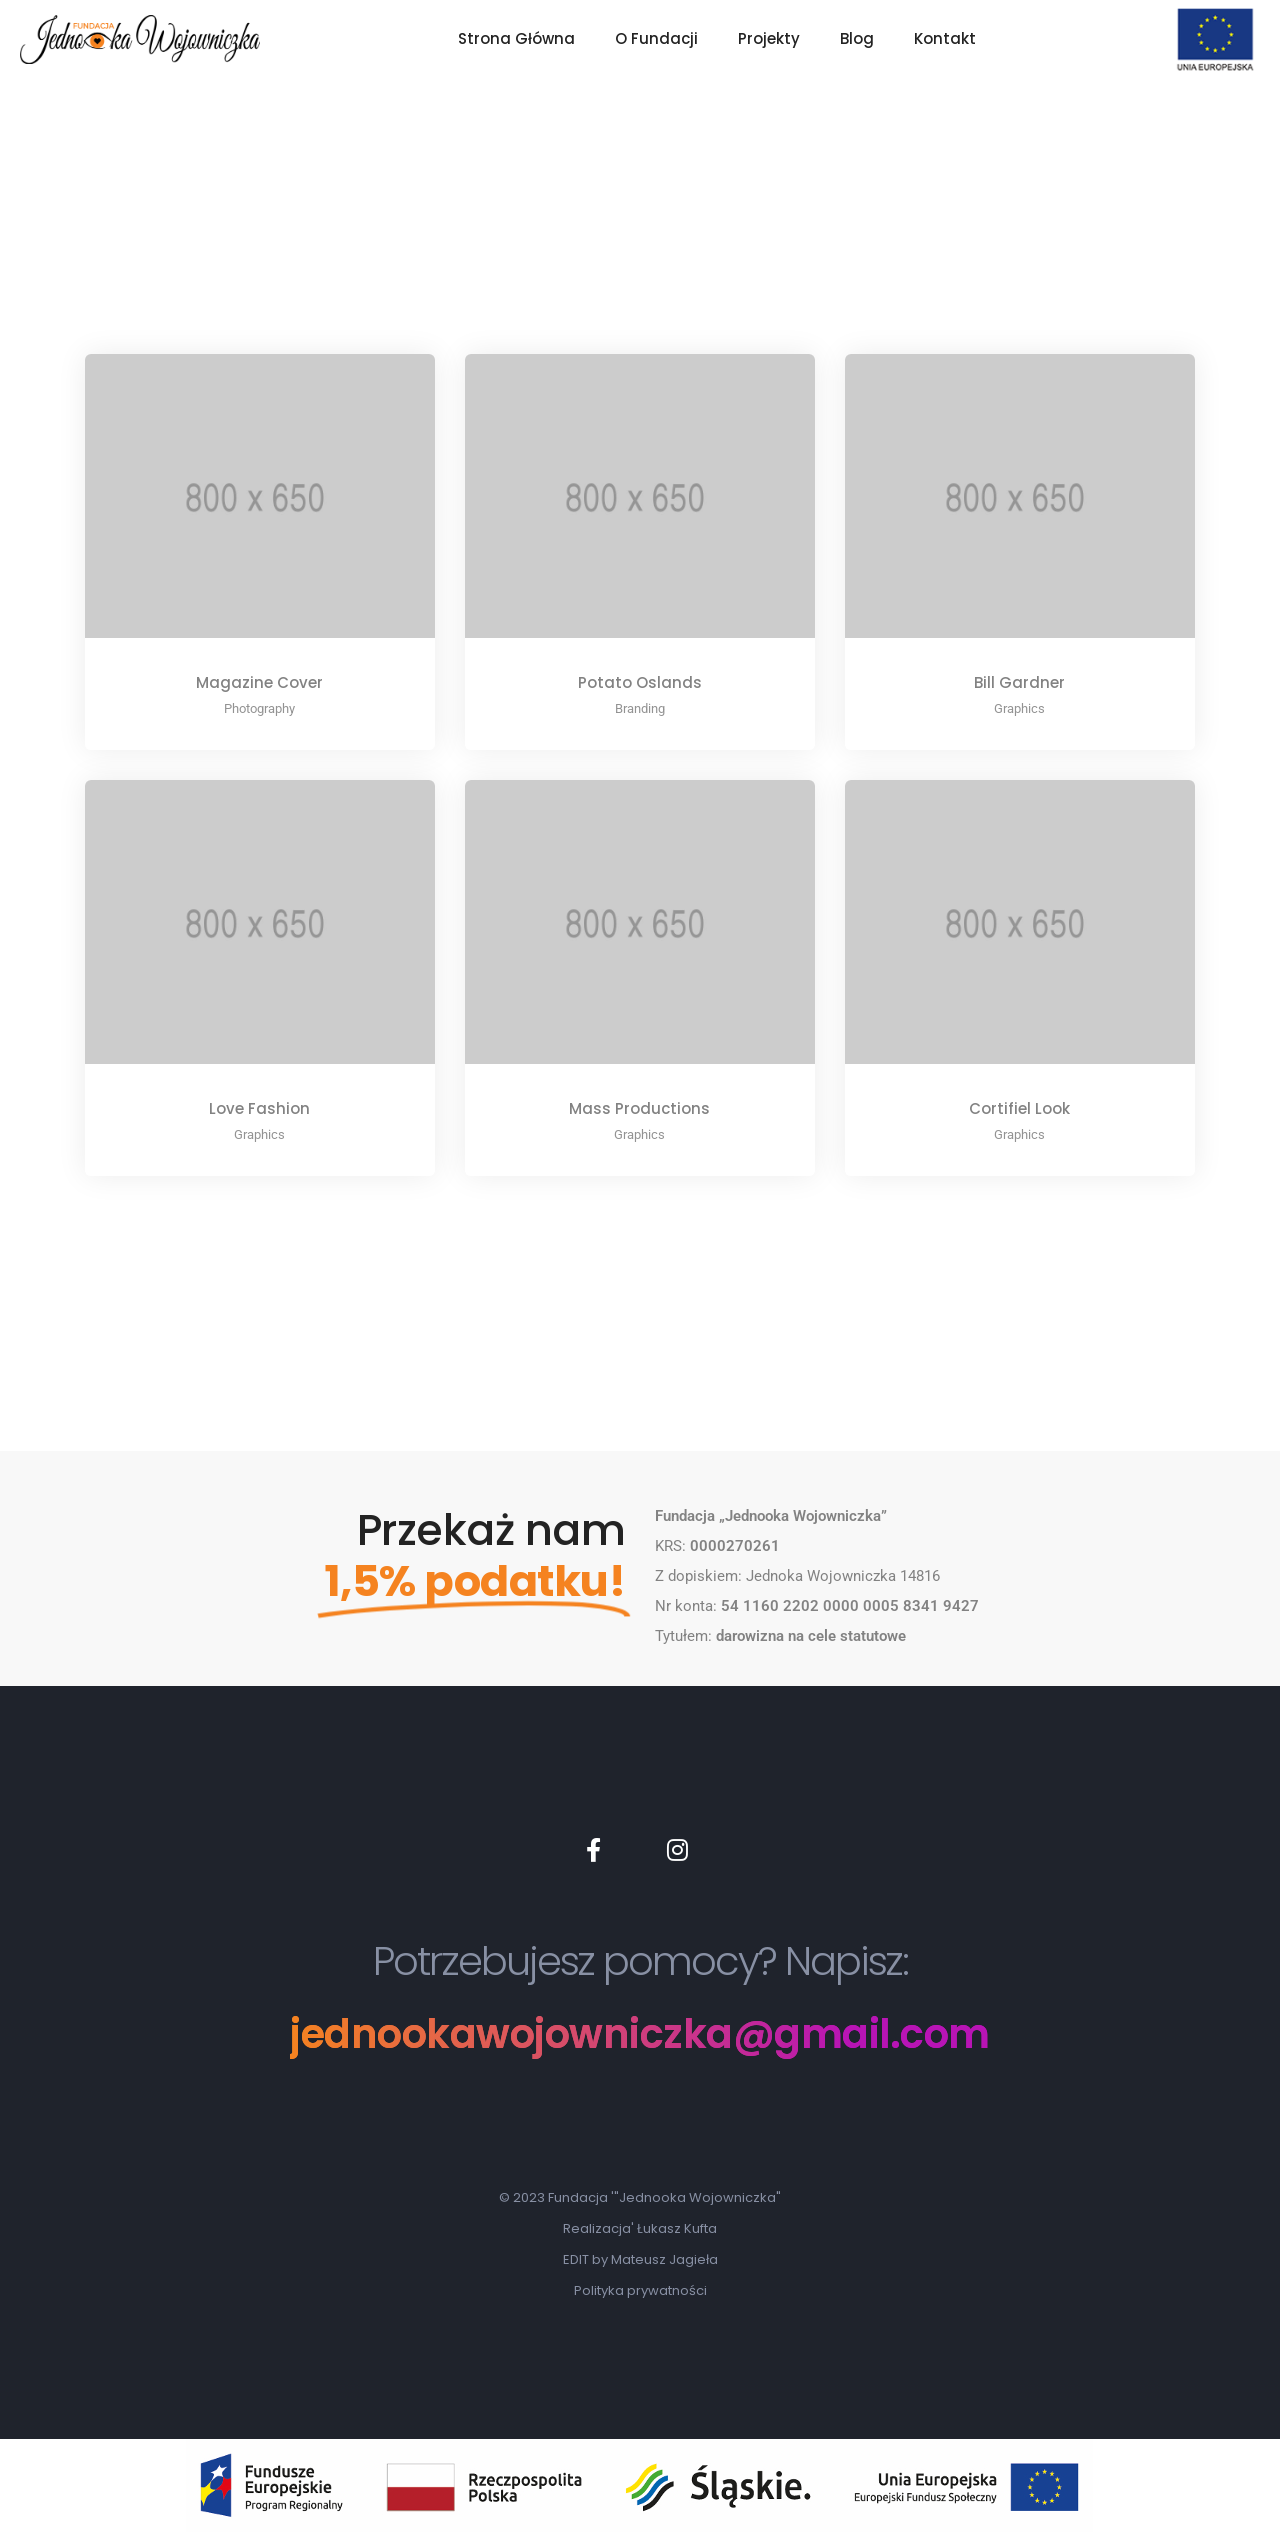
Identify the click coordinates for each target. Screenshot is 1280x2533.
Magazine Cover (259, 682)
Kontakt (945, 38)
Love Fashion (259, 1108)
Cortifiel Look (1019, 1108)
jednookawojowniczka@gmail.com (640, 2035)
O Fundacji (656, 38)
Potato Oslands (640, 682)
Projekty (769, 38)
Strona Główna (516, 38)
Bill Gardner (1019, 682)
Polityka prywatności (640, 2290)
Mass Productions (639, 1108)
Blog (857, 38)
